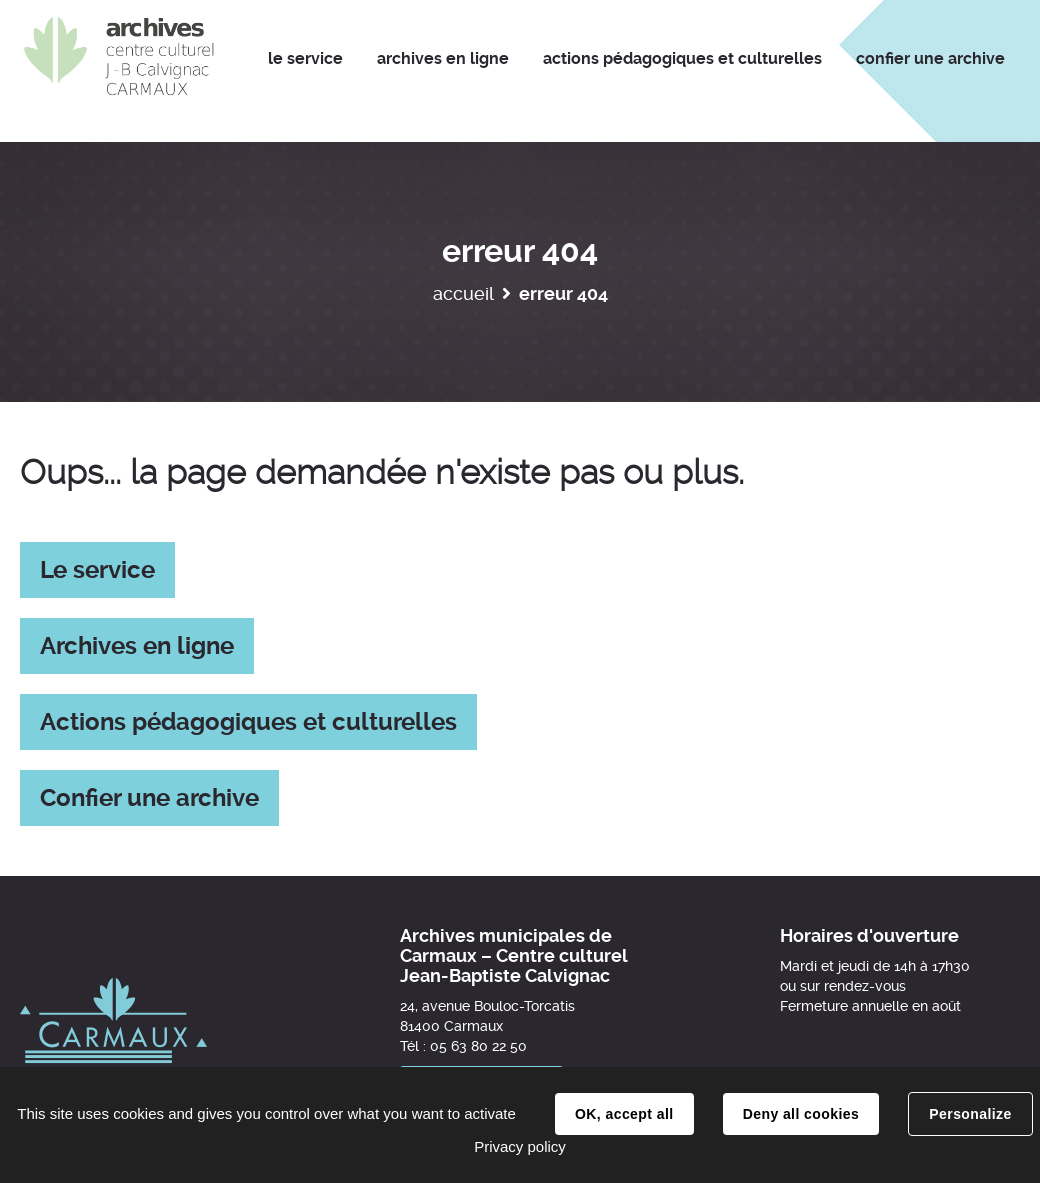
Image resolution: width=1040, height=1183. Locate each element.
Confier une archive (149, 798)
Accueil (463, 293)
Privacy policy (520, 1146)
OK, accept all (624, 1114)
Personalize (970, 1114)
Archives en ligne (137, 646)
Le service (97, 570)
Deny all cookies (801, 1114)
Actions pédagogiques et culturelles (248, 722)
